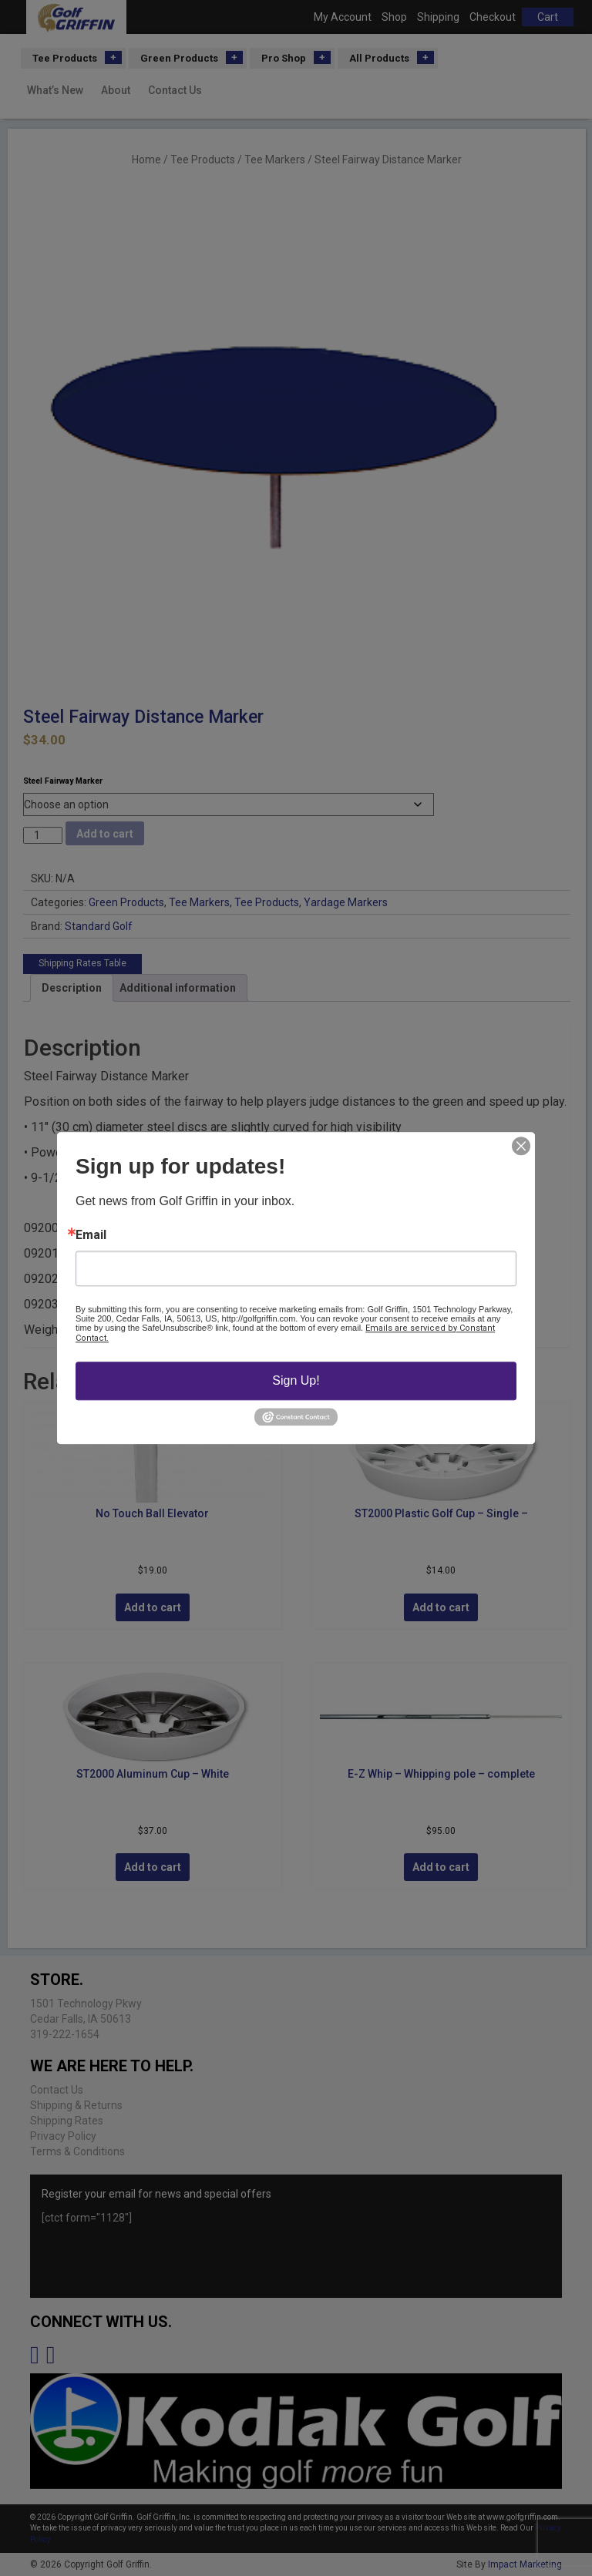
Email (91, 1235)
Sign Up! (295, 1380)
